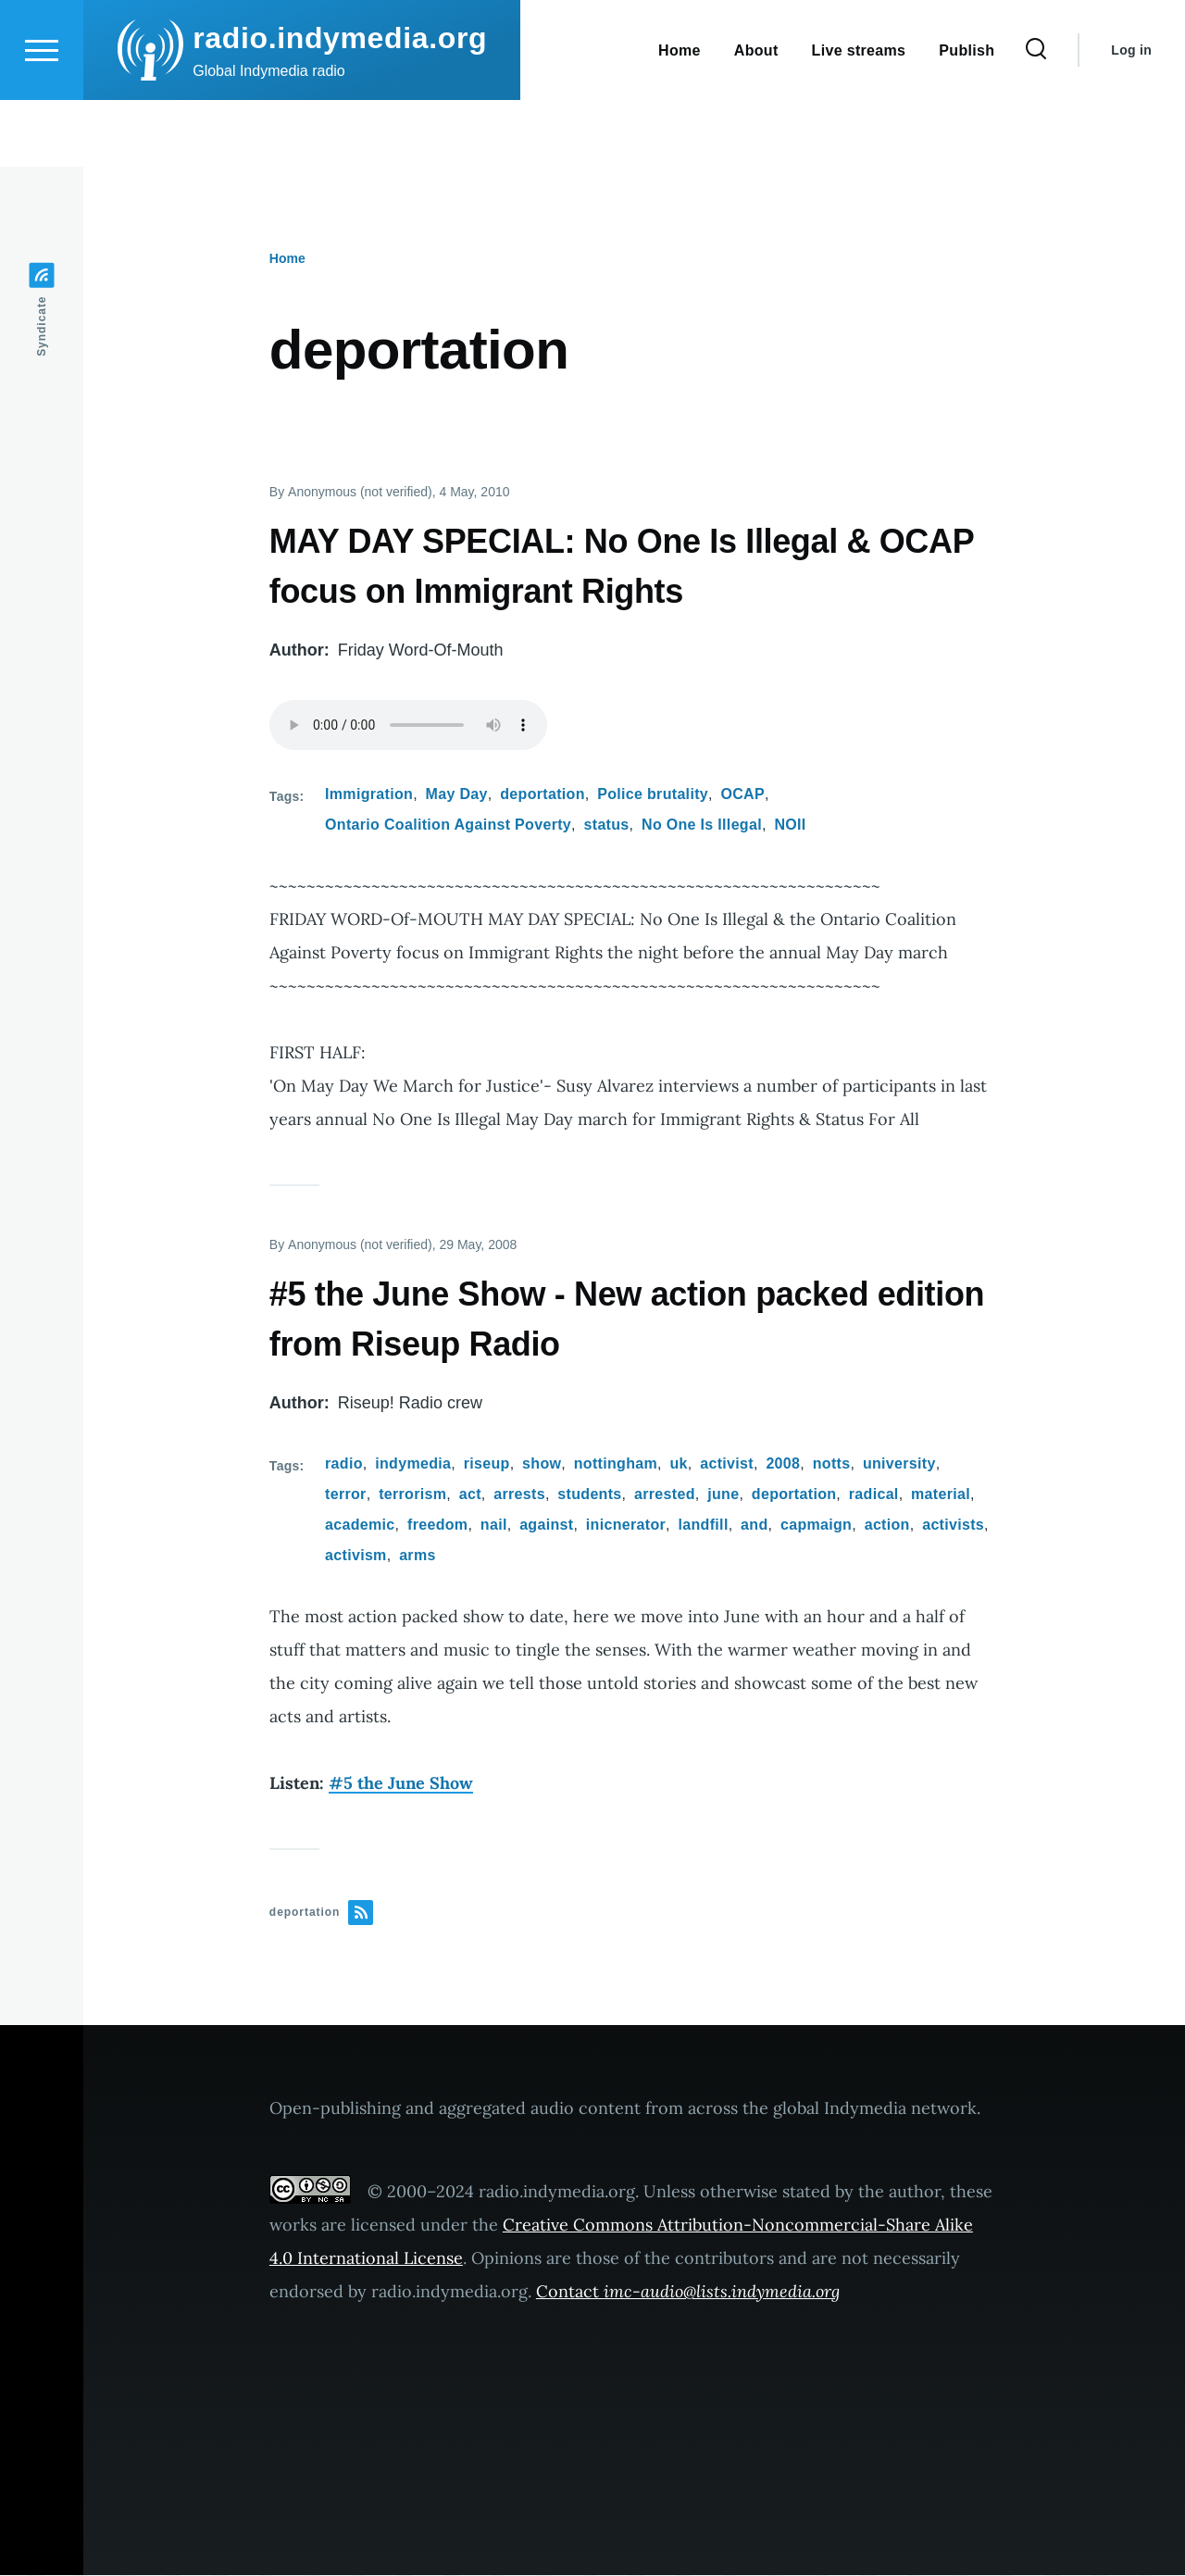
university (899, 1464)
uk (678, 1464)
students (589, 1495)
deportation (542, 795)
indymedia (413, 1464)
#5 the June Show (401, 1783)
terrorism (412, 1495)
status (607, 825)
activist (727, 1464)
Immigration (369, 795)
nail (493, 1525)
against (546, 1525)
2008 (783, 1464)
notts (832, 1464)
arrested (664, 1495)
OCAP (742, 795)
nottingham (615, 1464)
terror (346, 1495)
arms (417, 1556)
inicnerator (626, 1525)
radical (874, 1495)
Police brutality (652, 795)
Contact (688, 2292)
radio (344, 1464)
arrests (519, 1495)
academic (360, 1525)
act (470, 1495)
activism (356, 1556)
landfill (704, 1525)
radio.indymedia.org (340, 104)
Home (287, 259)
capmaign (816, 1525)
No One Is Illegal (702, 825)
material (940, 1495)
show (541, 1464)
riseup (487, 1464)
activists (953, 1525)
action (887, 1525)
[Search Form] (1036, 117)
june (723, 1495)
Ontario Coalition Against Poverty (448, 825)
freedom (437, 1525)
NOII (789, 825)
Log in (1131, 116)
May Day (457, 795)
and (754, 1525)
